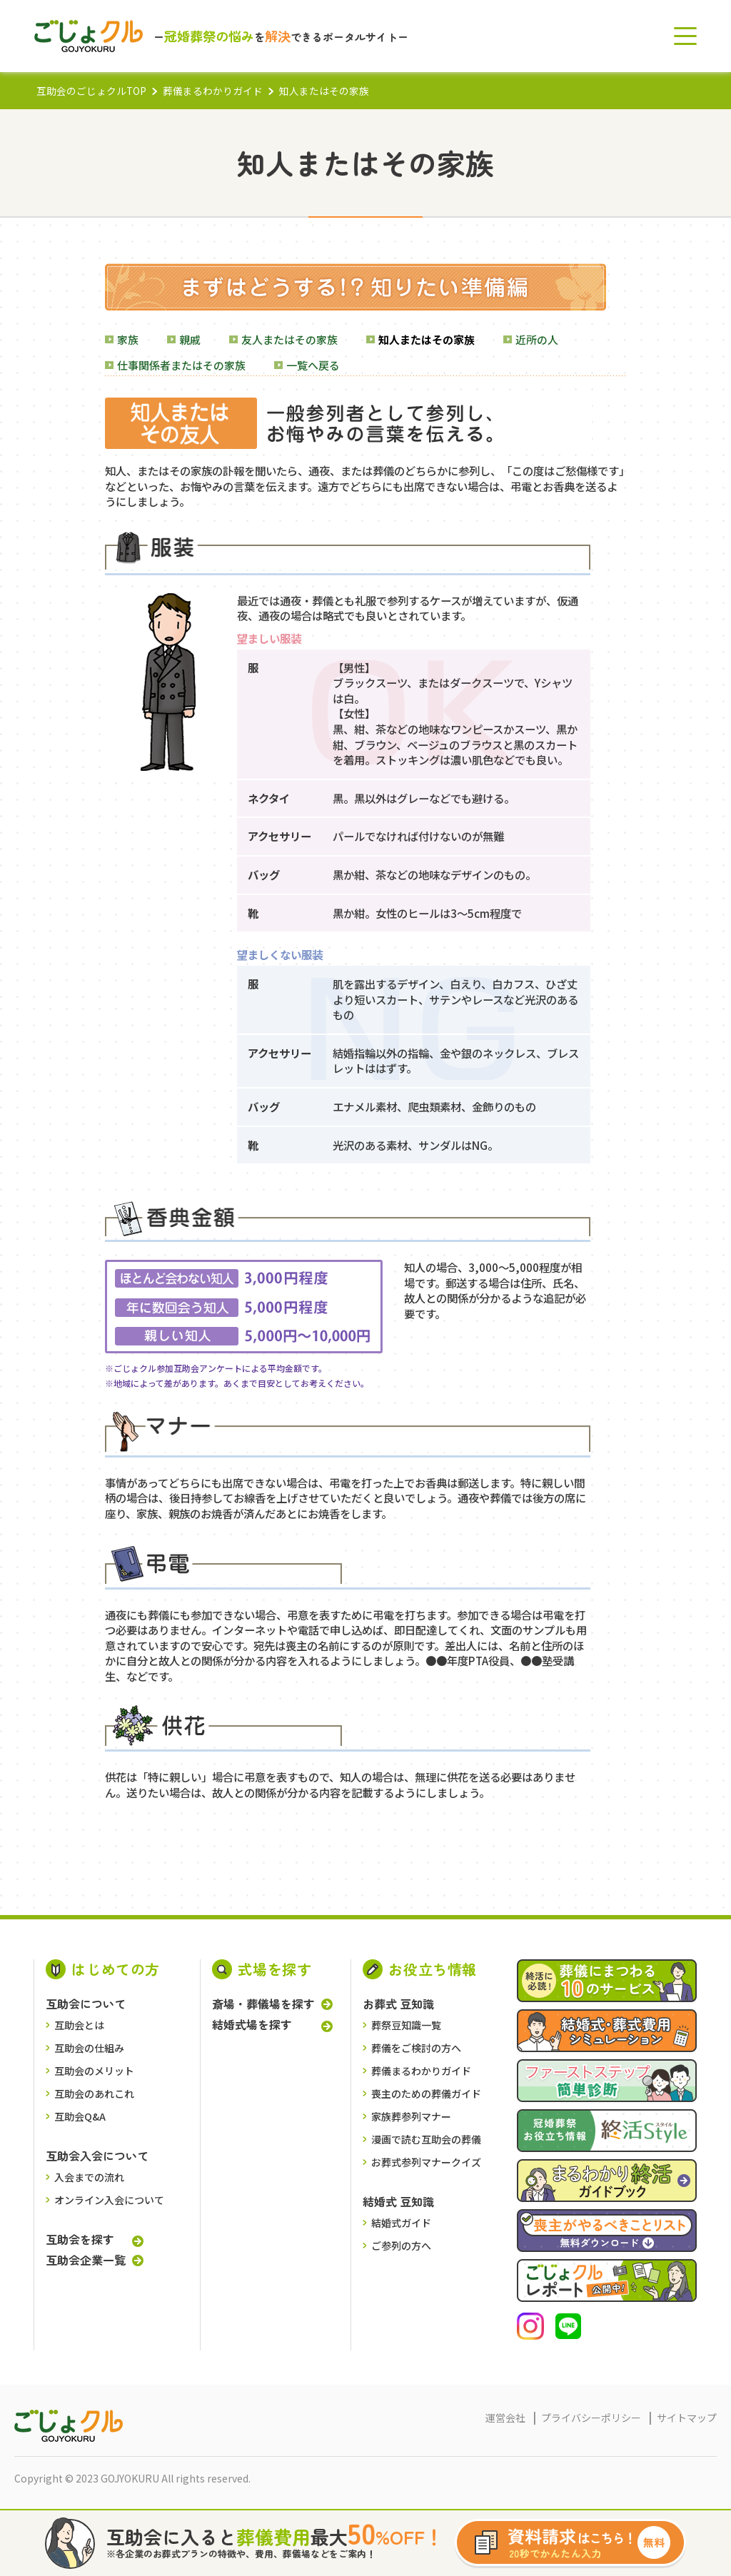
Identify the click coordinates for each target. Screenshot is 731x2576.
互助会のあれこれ (94, 2093)
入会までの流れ (89, 2177)
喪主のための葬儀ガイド (426, 2093)
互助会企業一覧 (86, 2259)
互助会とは (79, 2025)
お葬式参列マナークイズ (426, 2162)
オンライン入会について (109, 2200)
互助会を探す (80, 2239)
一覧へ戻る (313, 365)
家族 (127, 339)
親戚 (190, 339)
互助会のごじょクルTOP (91, 91)
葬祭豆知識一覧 (406, 2025)
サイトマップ (687, 2417)
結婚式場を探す (252, 2024)
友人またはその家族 (289, 339)
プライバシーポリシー (591, 2417)
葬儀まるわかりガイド (213, 91)
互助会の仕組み (89, 2048)
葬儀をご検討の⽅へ (416, 2048)
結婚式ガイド (401, 2223)
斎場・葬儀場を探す (263, 2003)
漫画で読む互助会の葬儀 (426, 2139)
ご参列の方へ (401, 2245)
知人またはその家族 (426, 339)
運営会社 (505, 2417)
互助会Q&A (80, 2116)
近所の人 (536, 339)
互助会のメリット (94, 2071)
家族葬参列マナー (411, 2116)
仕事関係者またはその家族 (181, 365)
